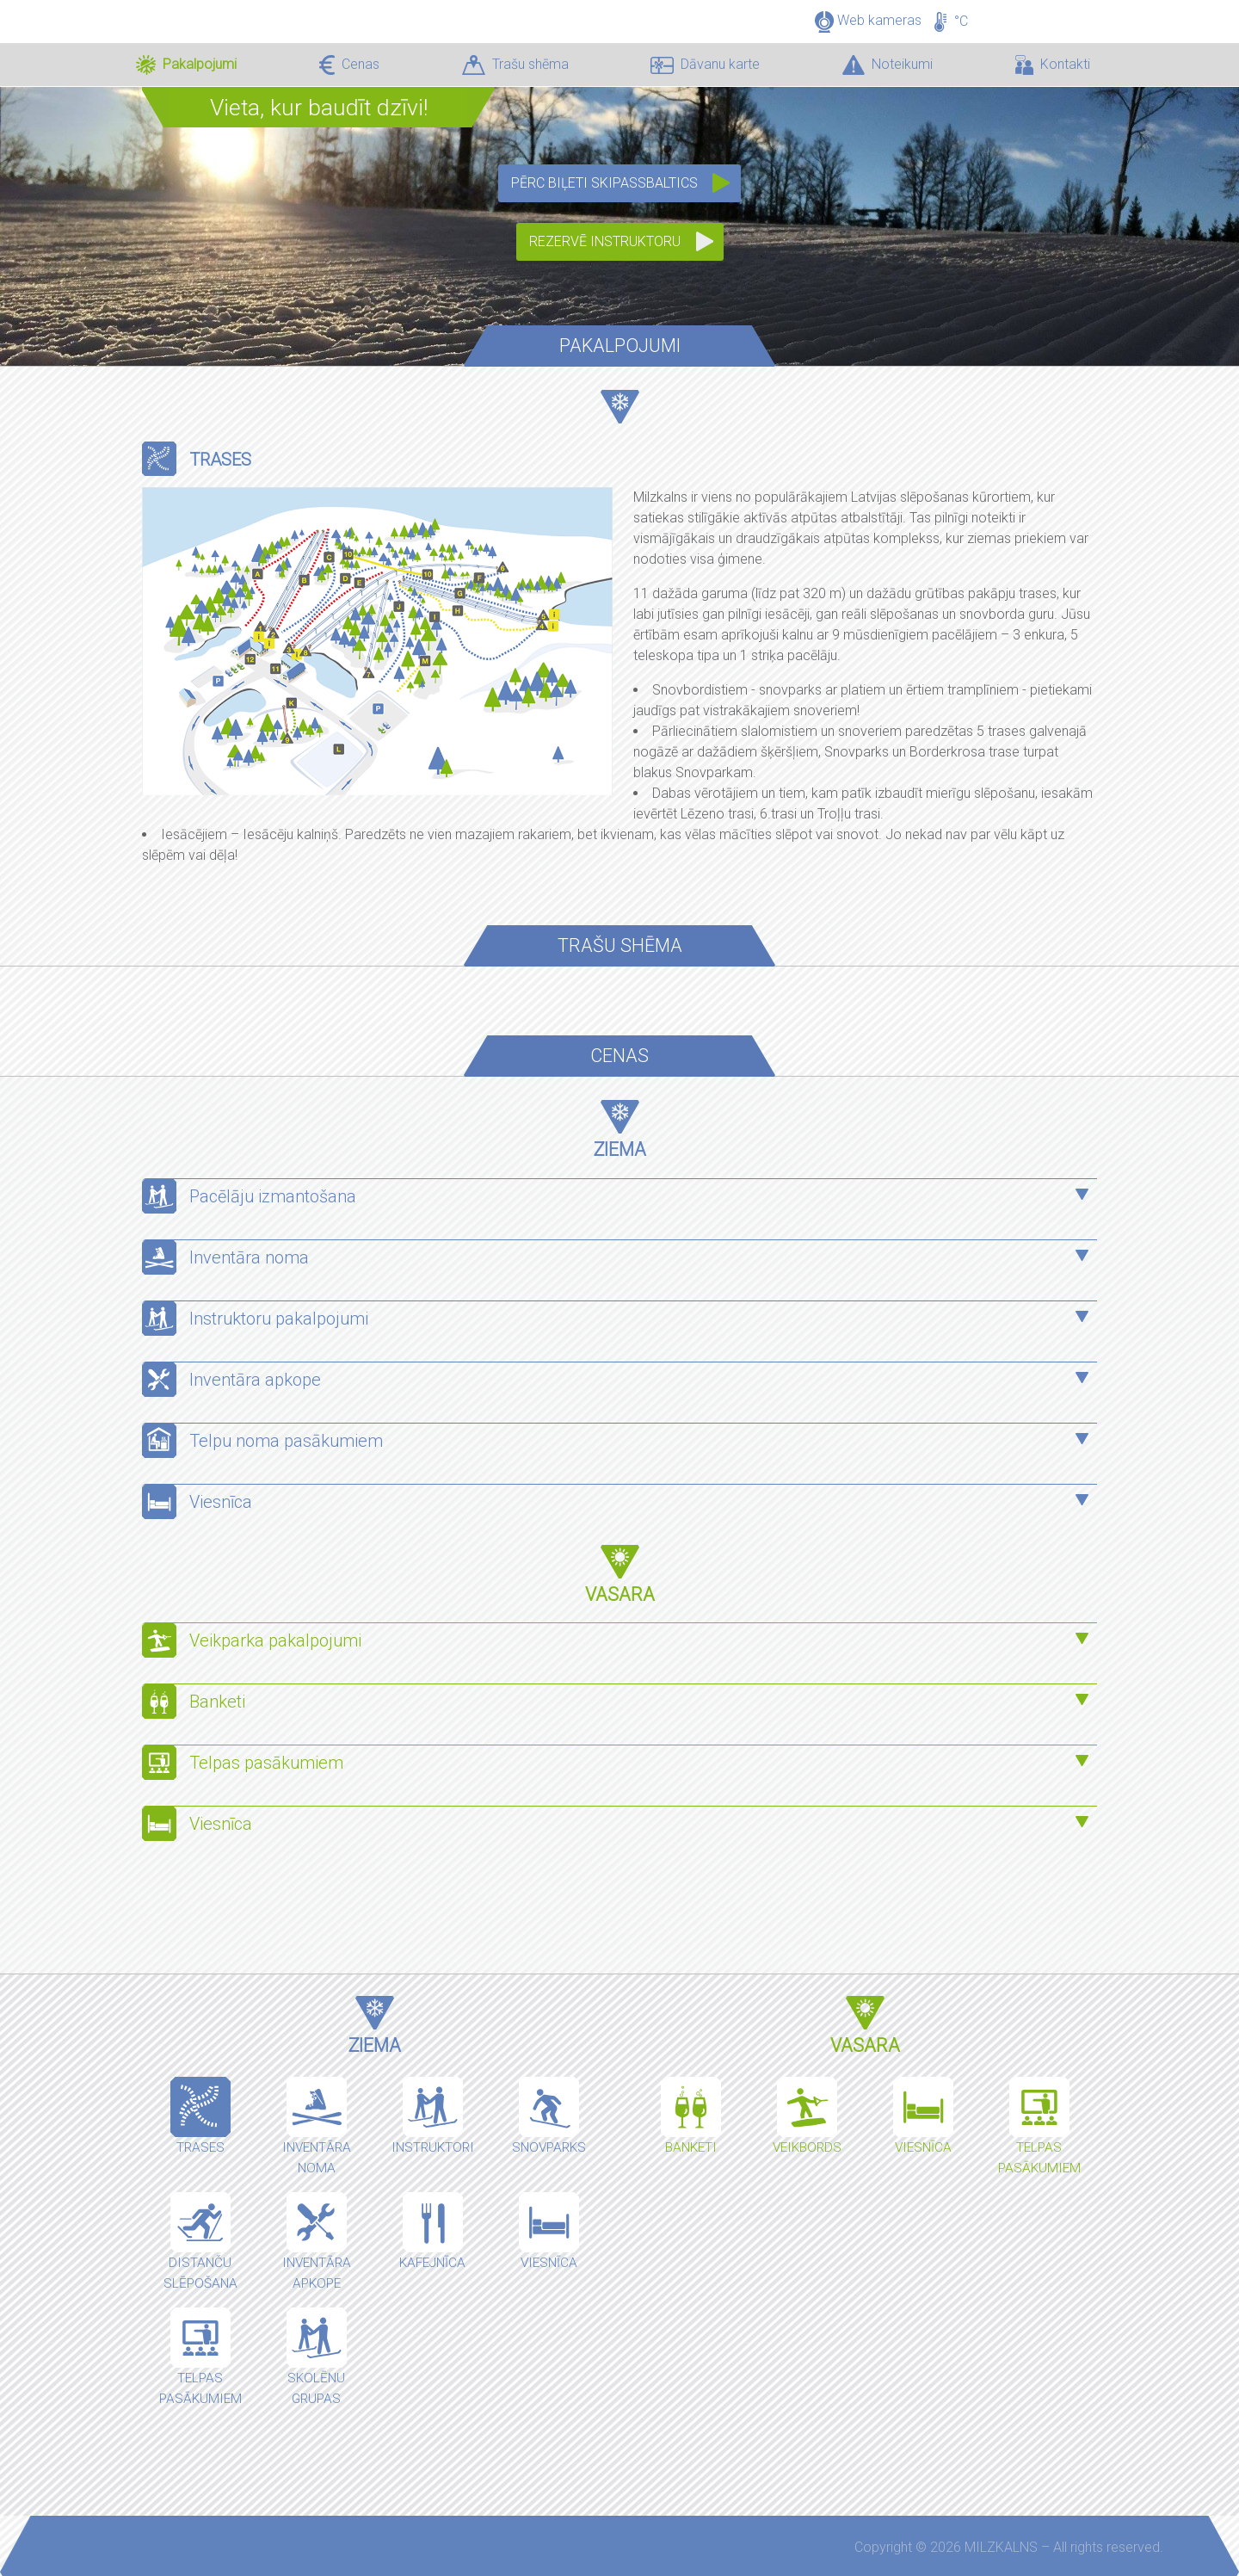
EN (1080, 9)
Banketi (217, 1701)
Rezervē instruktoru (605, 241)
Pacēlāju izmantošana (272, 1196)
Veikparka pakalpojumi (275, 1640)
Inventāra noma (249, 1257)
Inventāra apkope (255, 1379)
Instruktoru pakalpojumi (278, 1318)
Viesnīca (220, 1502)
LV (1054, 8)
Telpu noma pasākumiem (286, 1440)
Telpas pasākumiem (268, 1762)
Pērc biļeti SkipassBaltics (604, 183)
